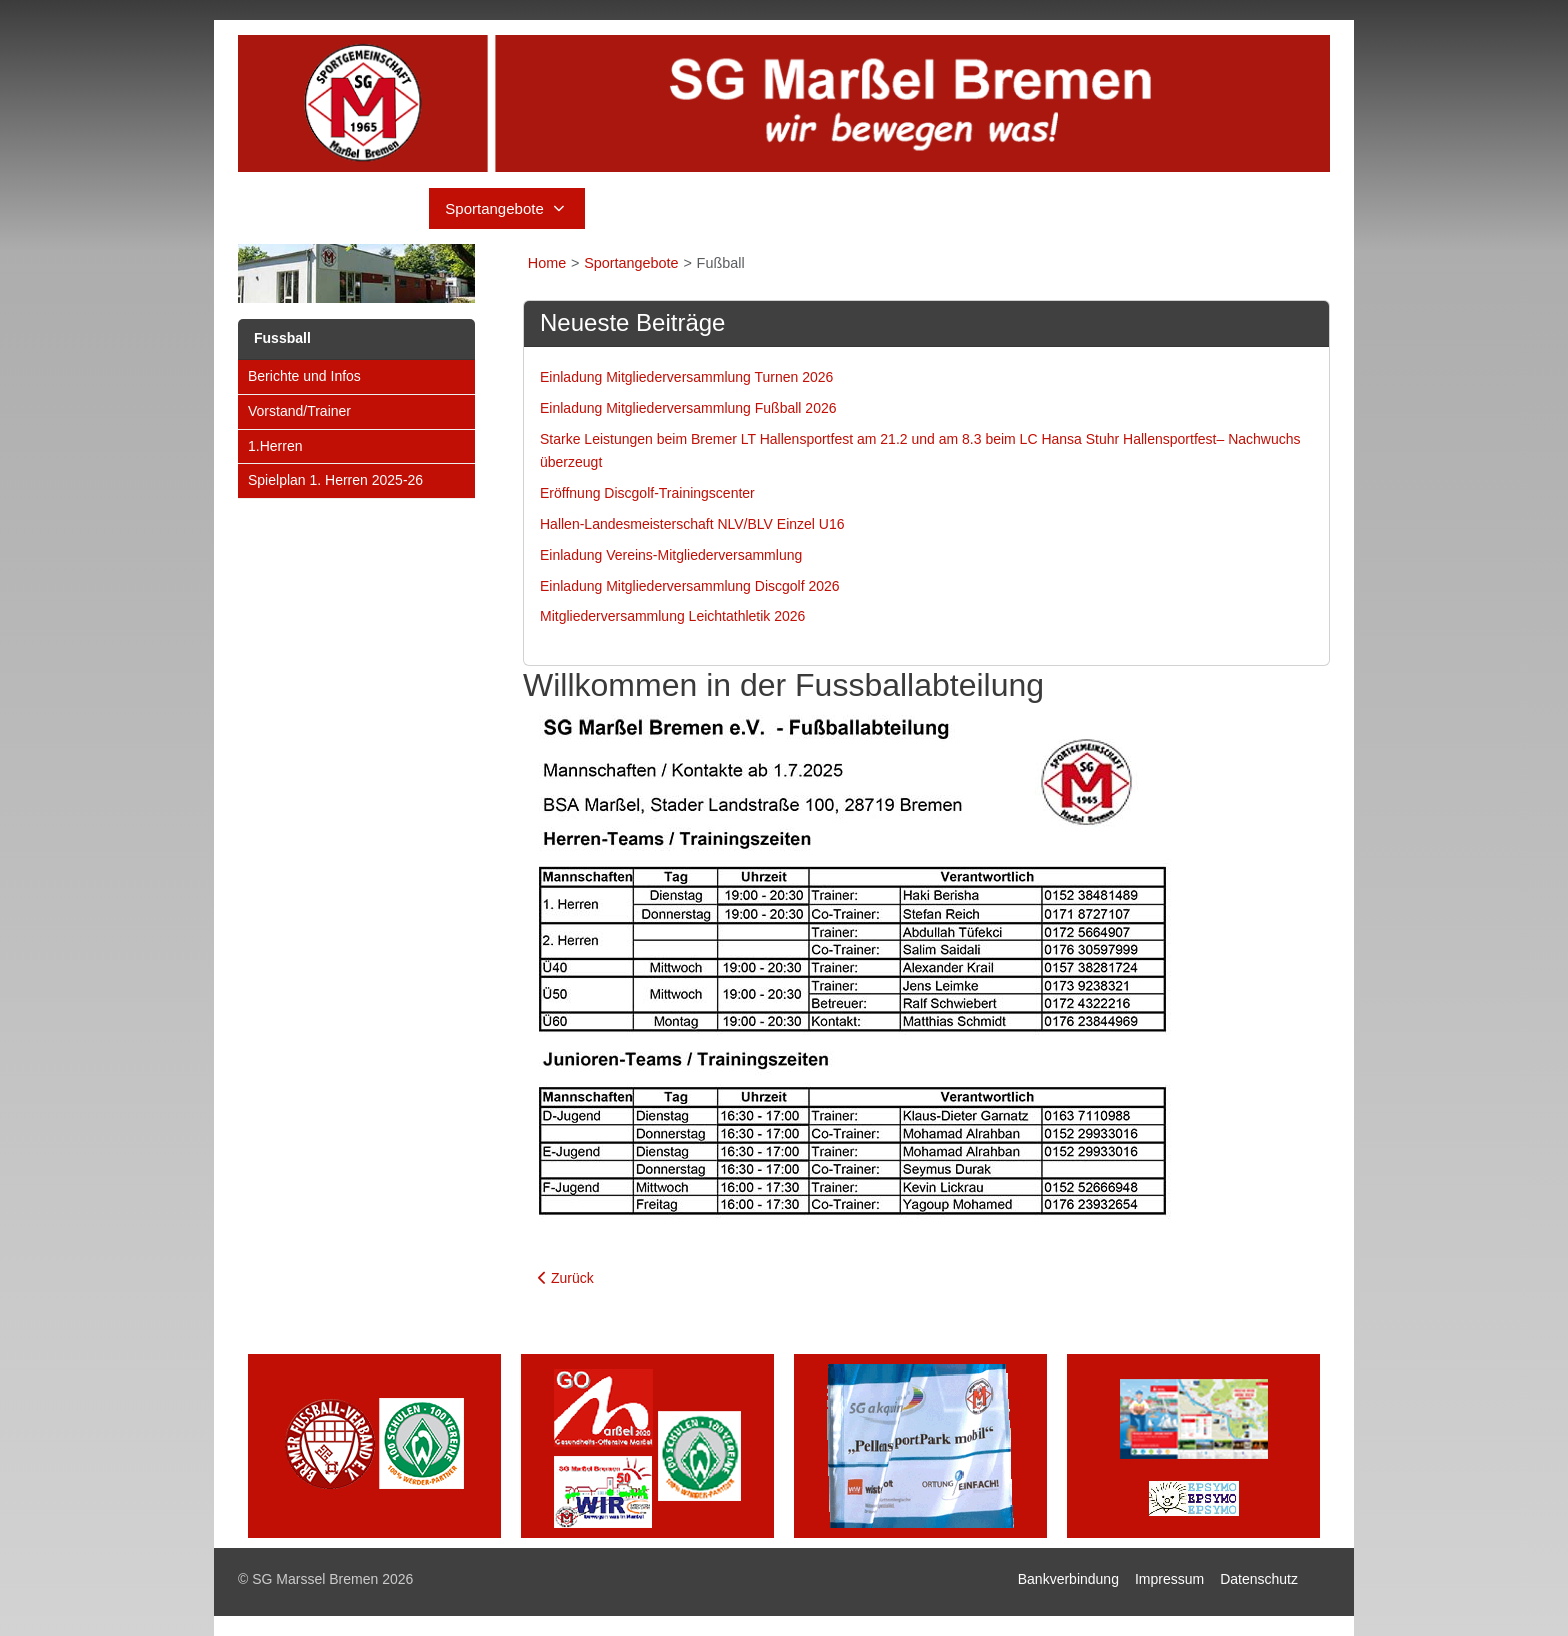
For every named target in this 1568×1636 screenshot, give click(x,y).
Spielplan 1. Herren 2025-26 (335, 480)
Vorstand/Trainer (299, 411)
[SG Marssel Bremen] (784, 103)
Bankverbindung (1068, 1579)
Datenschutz (1259, 1579)
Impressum (1169, 1579)
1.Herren (275, 446)
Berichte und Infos (304, 376)
